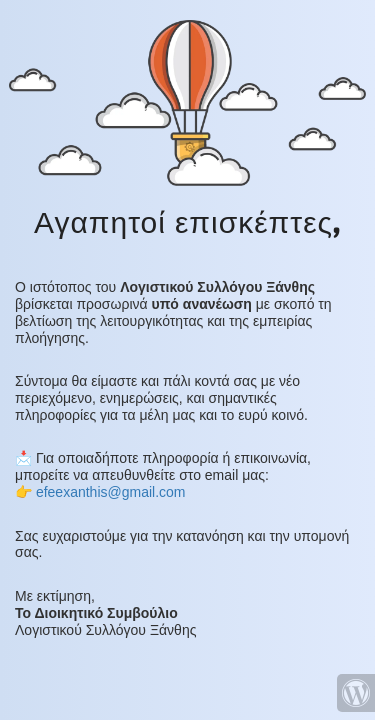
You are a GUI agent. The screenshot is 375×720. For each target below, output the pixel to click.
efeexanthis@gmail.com (111, 492)
